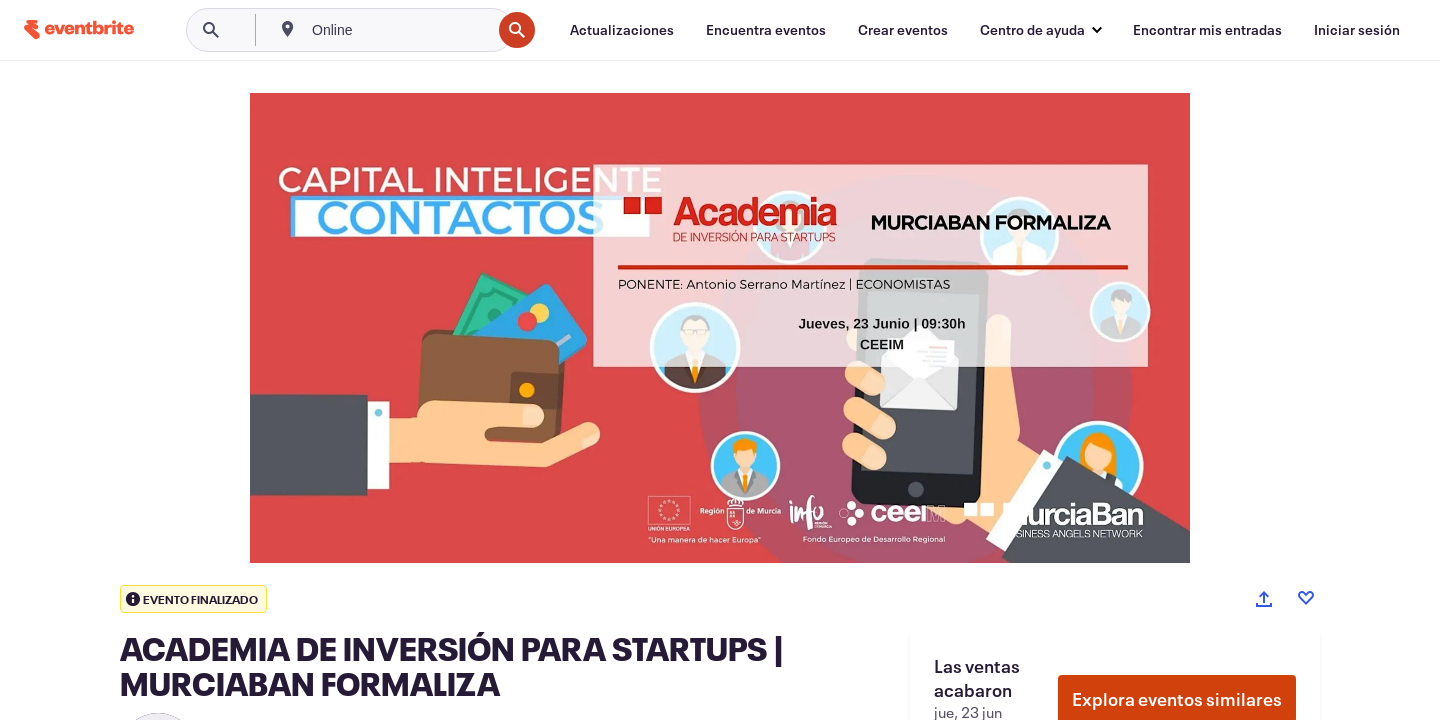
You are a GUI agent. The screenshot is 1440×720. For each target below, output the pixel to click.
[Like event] (1306, 598)
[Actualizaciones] (622, 30)
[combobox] (399, 30)
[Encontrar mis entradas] (1207, 30)
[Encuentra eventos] (766, 30)
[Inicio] (79, 29)
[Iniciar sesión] (1357, 30)
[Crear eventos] (903, 30)
